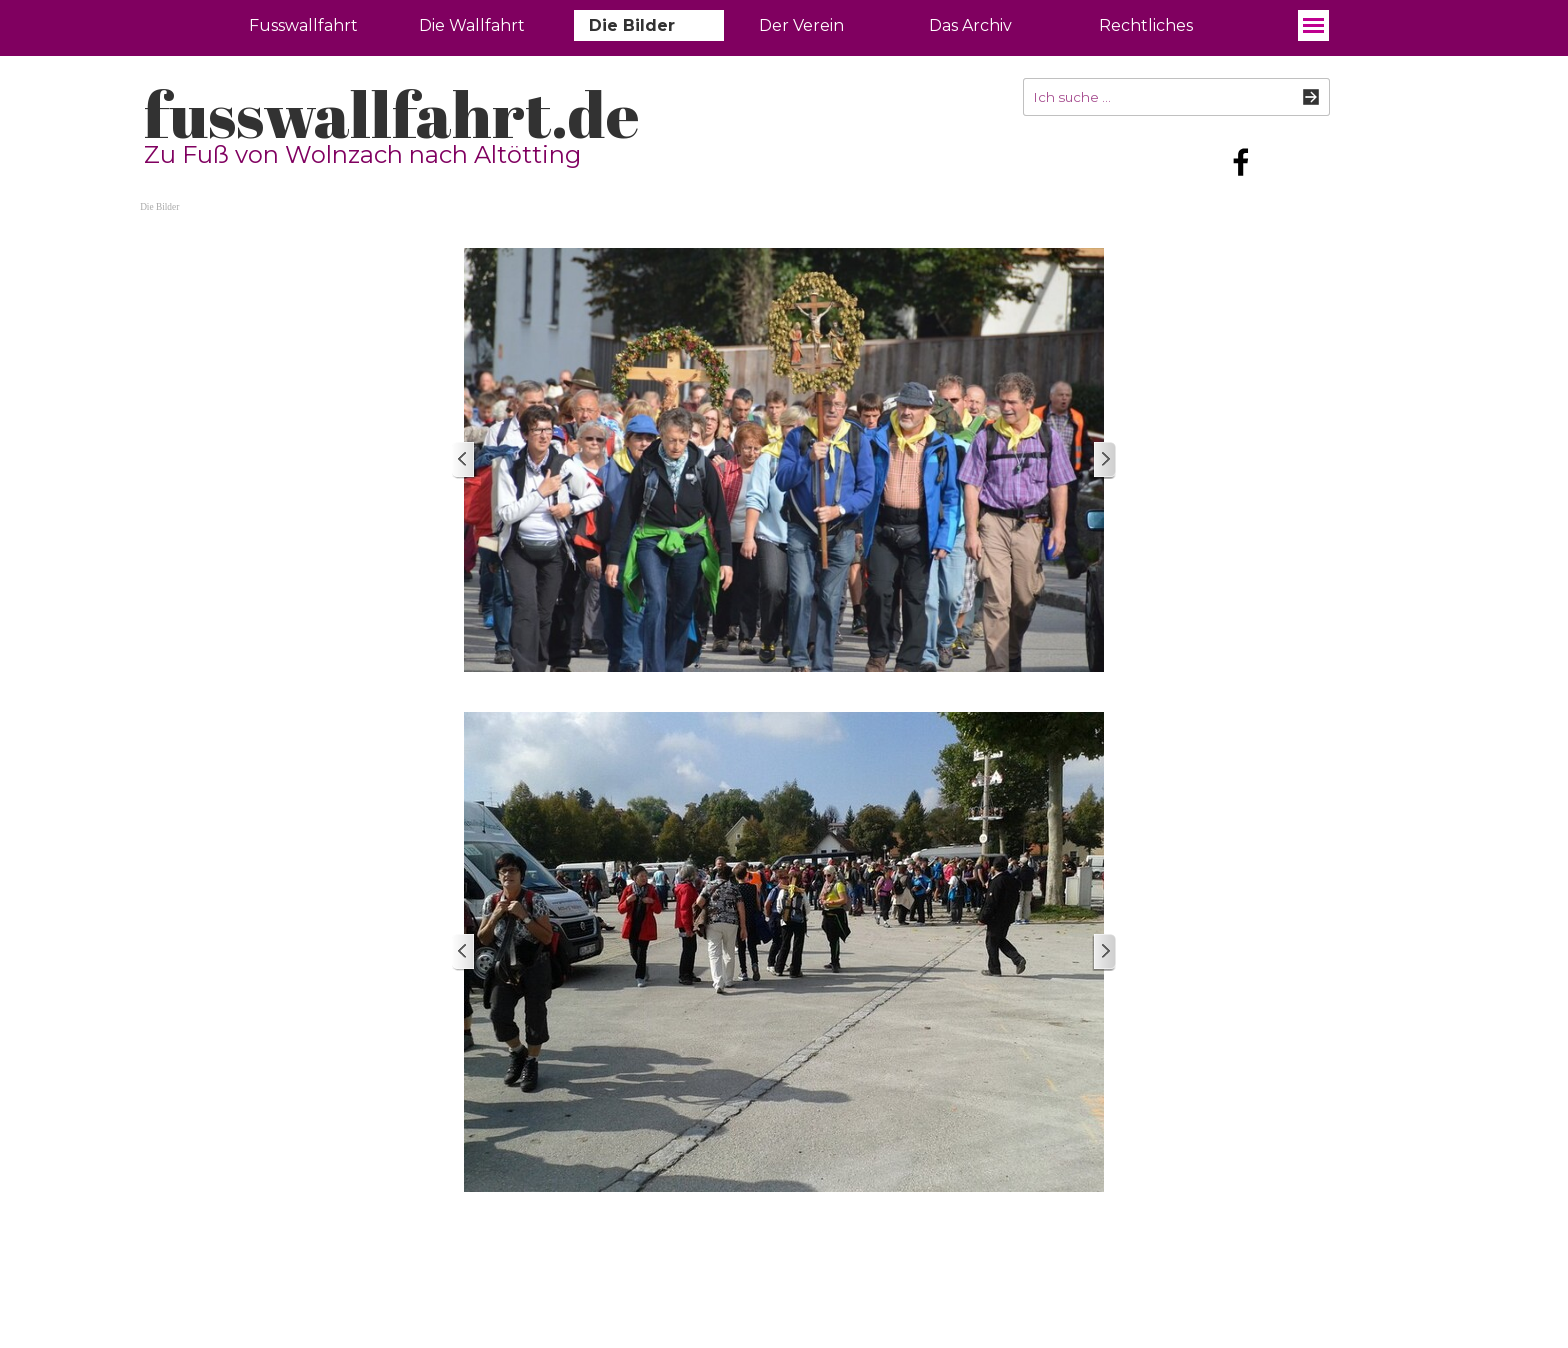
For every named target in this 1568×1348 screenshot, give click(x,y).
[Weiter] (1104, 460)
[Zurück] (464, 460)
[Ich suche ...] (1176, 97)
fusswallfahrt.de (391, 113)
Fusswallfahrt (303, 25)
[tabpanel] (907, 1240)
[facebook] (1241, 162)
